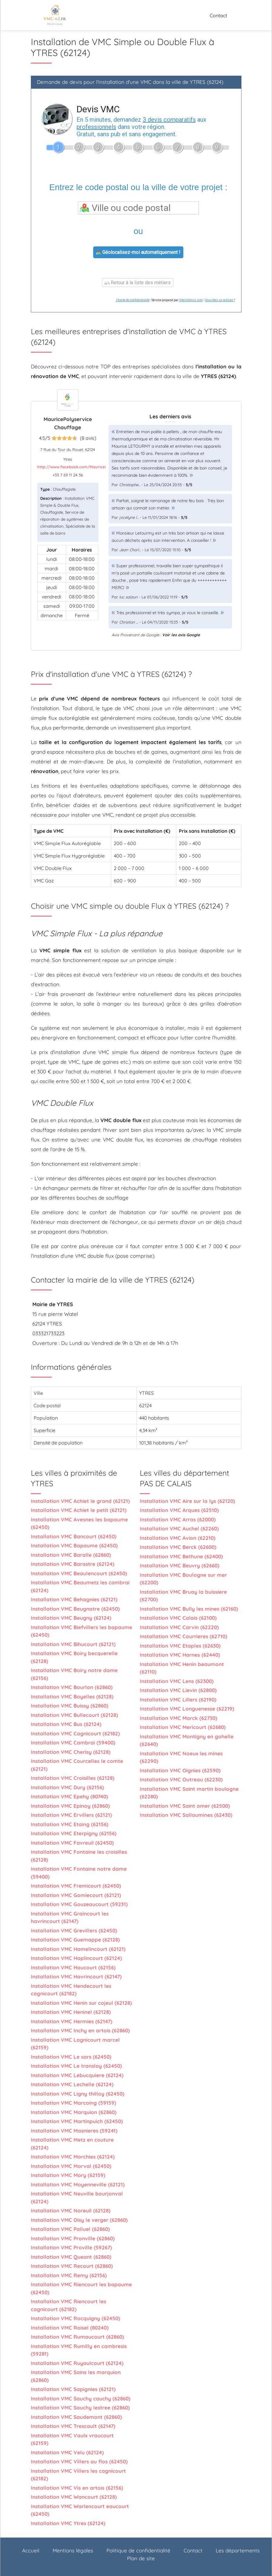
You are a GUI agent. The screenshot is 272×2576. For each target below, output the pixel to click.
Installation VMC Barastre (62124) (72, 1564)
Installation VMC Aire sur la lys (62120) (187, 1501)
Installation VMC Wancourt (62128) (74, 2497)
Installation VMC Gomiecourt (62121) (76, 1895)
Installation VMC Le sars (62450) (71, 2057)
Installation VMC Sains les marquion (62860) (76, 2376)
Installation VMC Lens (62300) (177, 1681)
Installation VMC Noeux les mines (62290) (181, 1757)
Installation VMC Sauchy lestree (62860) (80, 2407)
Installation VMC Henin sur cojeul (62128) (81, 2003)
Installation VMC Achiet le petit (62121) (78, 1510)
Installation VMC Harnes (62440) (180, 1655)
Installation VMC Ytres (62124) (68, 2523)
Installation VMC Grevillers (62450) (74, 1930)
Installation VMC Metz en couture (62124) (72, 2143)
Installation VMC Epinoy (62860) (70, 1806)
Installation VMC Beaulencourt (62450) (79, 1573)
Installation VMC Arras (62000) (178, 1519)
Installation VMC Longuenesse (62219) (187, 1708)
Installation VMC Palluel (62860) (70, 2229)
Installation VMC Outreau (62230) (181, 1779)
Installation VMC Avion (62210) (177, 1538)
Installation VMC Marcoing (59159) (73, 2103)
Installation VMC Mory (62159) (68, 2175)
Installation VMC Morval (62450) (71, 2166)
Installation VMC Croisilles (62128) (72, 1778)
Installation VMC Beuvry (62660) (179, 1565)
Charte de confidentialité (132, 300)
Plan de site (141, 2558)
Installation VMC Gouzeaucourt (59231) (79, 1904)
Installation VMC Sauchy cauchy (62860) (80, 2398)
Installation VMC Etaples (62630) (180, 1645)
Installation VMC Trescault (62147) (73, 2426)
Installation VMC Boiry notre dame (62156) (74, 1674)
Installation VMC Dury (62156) (67, 1787)
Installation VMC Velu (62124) (67, 2452)
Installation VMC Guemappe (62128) (75, 1939)
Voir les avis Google (181, 634)
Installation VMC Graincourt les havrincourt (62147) (70, 1917)
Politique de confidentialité (138, 2550)
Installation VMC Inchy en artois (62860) (80, 2030)
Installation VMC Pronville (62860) (73, 2238)
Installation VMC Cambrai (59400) (73, 1742)
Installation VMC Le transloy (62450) (76, 2066)
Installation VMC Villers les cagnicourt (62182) (78, 2475)
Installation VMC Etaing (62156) (69, 1824)
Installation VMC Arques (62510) (179, 1510)
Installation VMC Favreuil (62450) (72, 1843)
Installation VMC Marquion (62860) (73, 2112)
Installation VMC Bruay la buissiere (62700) (183, 1596)
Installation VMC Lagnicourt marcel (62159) (75, 2044)
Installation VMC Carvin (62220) (179, 1627)
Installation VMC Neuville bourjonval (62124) (77, 2197)
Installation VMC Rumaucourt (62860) (77, 2337)
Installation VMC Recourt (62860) (72, 2266)
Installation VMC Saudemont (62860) (76, 2417)
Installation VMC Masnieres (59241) (74, 2130)
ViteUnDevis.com (191, 300)
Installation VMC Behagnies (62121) (74, 1599)
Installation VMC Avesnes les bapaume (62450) (79, 1523)
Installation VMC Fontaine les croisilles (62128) (79, 1856)
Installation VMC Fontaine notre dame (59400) (79, 1873)
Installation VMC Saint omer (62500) (185, 1806)
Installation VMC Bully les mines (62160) (189, 1609)
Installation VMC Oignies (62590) (180, 1770)
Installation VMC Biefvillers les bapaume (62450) (81, 1631)
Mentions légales (73, 2550)
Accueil (30, 2550)
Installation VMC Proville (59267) (71, 2247)
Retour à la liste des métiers (138, 282)
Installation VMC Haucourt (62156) (73, 1967)
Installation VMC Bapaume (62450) (74, 1545)
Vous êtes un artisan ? (220, 300)
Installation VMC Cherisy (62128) (70, 1752)
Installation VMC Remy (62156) (69, 2275)
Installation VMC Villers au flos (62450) (79, 2461)
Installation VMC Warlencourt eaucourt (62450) (80, 2510)
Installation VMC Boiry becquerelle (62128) (74, 1657)
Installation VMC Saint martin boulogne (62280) (189, 1793)
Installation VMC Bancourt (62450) (73, 1536)
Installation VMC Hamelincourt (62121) (78, 1949)
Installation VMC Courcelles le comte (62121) (77, 1765)
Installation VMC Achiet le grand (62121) (80, 1501)
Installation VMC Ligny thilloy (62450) (77, 2093)
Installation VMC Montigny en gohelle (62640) (187, 1740)
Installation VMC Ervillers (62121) (71, 1815)
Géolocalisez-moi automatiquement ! (138, 252)
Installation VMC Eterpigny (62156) (73, 1833)
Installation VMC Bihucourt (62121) (73, 1644)
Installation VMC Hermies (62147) (71, 2021)
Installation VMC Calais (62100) (178, 1618)
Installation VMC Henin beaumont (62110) (182, 1668)
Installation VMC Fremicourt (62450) (76, 1886)
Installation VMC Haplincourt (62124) (76, 1958)
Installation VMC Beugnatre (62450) (75, 1609)
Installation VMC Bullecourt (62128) (74, 1715)
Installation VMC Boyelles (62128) (72, 1696)
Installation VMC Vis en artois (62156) (77, 2488)
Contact (218, 15)
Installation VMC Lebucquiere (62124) (77, 2075)
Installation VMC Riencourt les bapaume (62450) (81, 2288)
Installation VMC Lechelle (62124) (72, 2084)
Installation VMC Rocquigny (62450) (75, 2318)
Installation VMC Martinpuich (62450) (77, 2121)
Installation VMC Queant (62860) (71, 2257)
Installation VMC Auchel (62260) (179, 1528)
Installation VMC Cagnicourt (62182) (75, 1733)
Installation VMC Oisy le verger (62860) (79, 2220)
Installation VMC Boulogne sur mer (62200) (183, 1579)
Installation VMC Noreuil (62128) (70, 2210)
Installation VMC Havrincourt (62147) (76, 1976)
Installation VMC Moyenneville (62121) (78, 2184)
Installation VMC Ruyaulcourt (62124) (77, 2363)
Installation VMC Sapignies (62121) (73, 2389)
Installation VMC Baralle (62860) (71, 1555)
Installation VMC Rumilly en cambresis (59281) (79, 2350)
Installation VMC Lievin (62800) (178, 1690)
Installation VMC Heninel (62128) (71, 2012)
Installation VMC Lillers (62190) (178, 1699)
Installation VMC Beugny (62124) (71, 1618)
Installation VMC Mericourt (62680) (183, 1727)
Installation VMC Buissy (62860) (69, 1705)
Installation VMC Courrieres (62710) (183, 1636)
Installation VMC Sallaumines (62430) (186, 1815)
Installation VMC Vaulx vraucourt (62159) (72, 2439)
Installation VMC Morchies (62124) (73, 2156)
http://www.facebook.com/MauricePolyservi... (81, 466)
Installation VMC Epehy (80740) (69, 1796)
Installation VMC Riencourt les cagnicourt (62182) (68, 2305)
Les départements (238, 2550)
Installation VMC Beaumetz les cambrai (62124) (80, 1586)
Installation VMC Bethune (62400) (181, 1556)
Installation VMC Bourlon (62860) (72, 1687)
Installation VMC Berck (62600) (178, 1547)
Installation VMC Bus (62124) (66, 1724)
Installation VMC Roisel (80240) (70, 2327)
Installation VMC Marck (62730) (178, 1718)
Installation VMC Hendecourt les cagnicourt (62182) (71, 1990)
